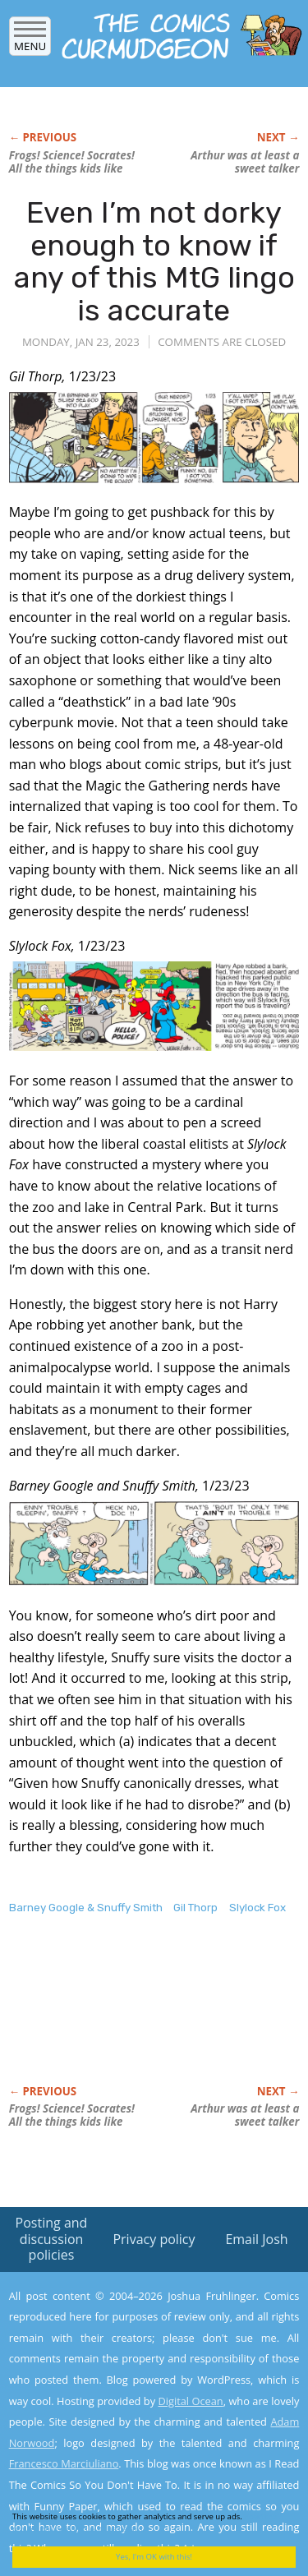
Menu (30, 40)
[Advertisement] (140, 2017)
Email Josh (256, 2239)
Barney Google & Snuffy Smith (86, 1907)
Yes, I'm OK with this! (154, 2556)
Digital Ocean (190, 2401)
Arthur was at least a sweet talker (245, 162)
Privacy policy (154, 2239)
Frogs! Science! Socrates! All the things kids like (72, 162)
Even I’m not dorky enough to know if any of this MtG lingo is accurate (154, 261)
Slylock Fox (257, 1907)
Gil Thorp (195, 1907)
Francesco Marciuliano (64, 2463)
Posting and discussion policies (52, 2238)
